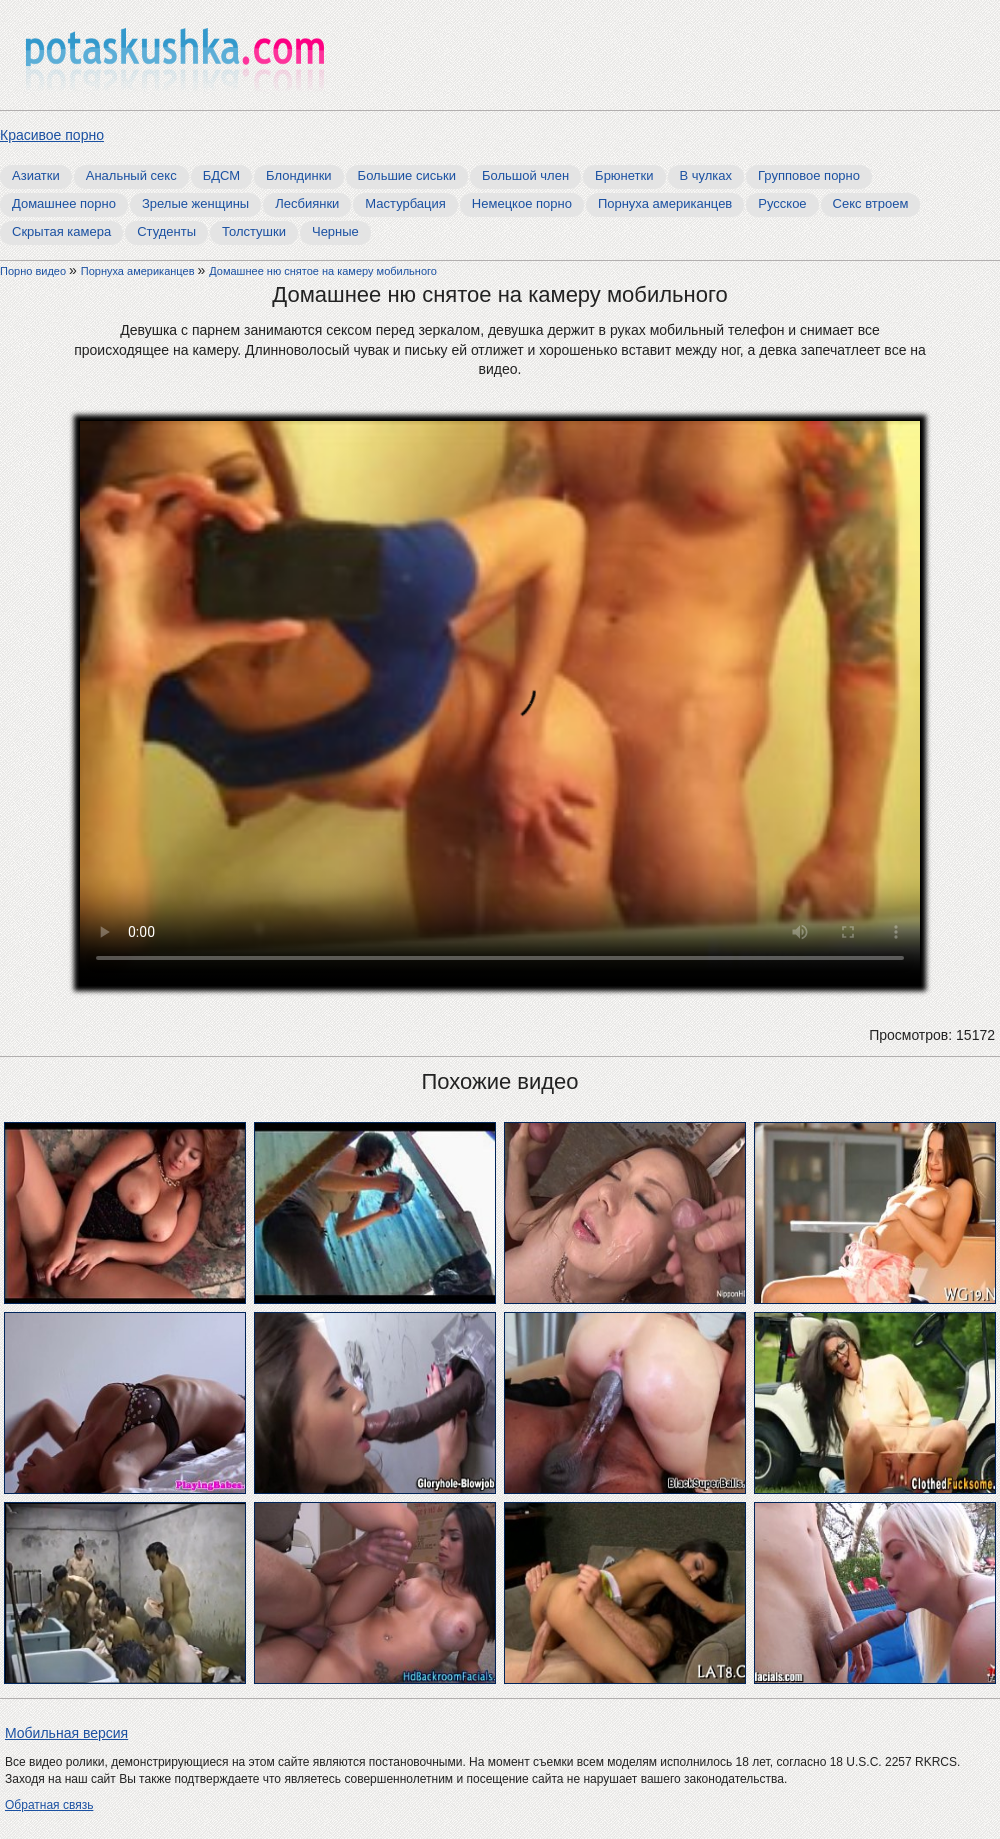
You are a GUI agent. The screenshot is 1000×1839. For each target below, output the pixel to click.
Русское (782, 203)
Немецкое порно (522, 203)
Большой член (525, 175)
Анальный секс (131, 175)
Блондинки (299, 175)
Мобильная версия (66, 1733)
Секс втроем (871, 203)
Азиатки (36, 175)
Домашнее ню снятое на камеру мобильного (323, 271)
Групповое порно (809, 175)
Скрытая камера (61, 231)
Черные (335, 231)
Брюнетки (624, 175)
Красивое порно (52, 135)
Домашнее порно (64, 203)
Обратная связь (49, 1805)
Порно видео (34, 271)
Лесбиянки (307, 203)
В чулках (706, 175)
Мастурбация (405, 203)
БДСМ (221, 175)
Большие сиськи (407, 175)
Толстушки (254, 231)
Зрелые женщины (195, 203)
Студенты (166, 231)
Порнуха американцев (665, 203)
